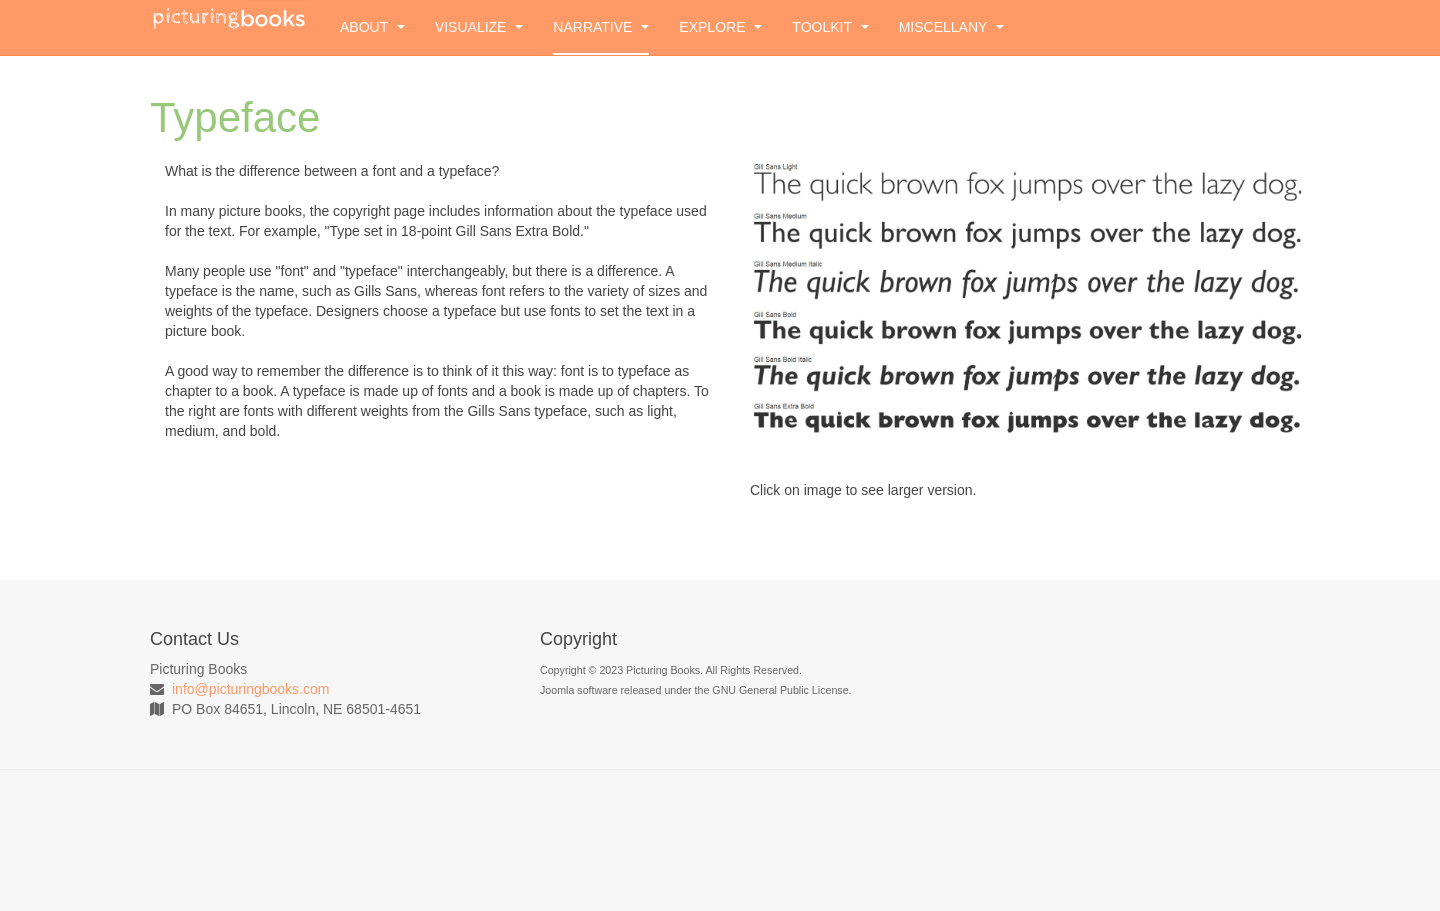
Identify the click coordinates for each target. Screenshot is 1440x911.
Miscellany (951, 27)
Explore (720, 27)
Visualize (479, 27)
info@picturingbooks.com (250, 689)
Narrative (601, 27)
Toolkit (830, 27)
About (372, 27)
